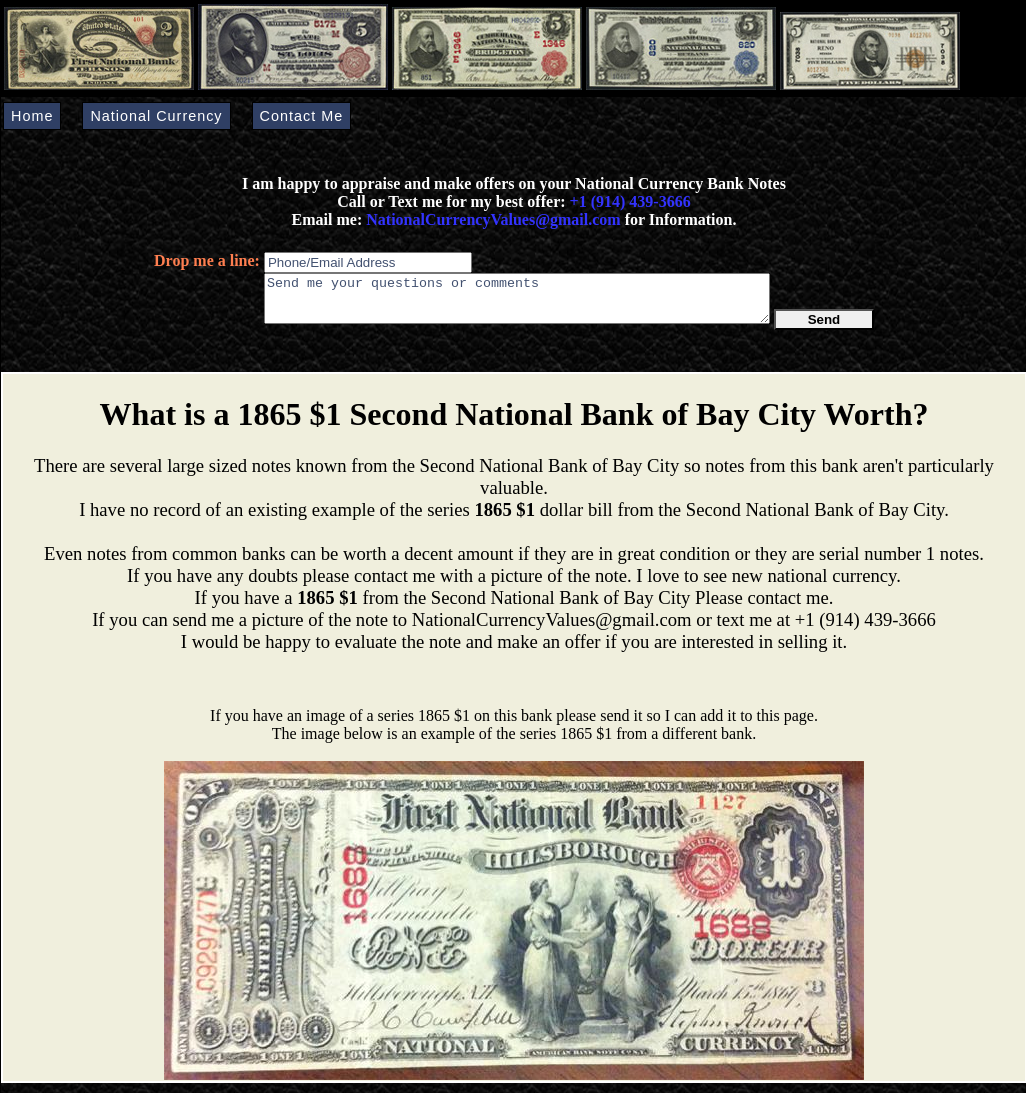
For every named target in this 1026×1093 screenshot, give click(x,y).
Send (824, 328)
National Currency (156, 116)
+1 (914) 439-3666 (630, 201)
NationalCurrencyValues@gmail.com (491, 219)
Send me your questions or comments (517, 303)
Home (32, 116)
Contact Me (302, 116)
